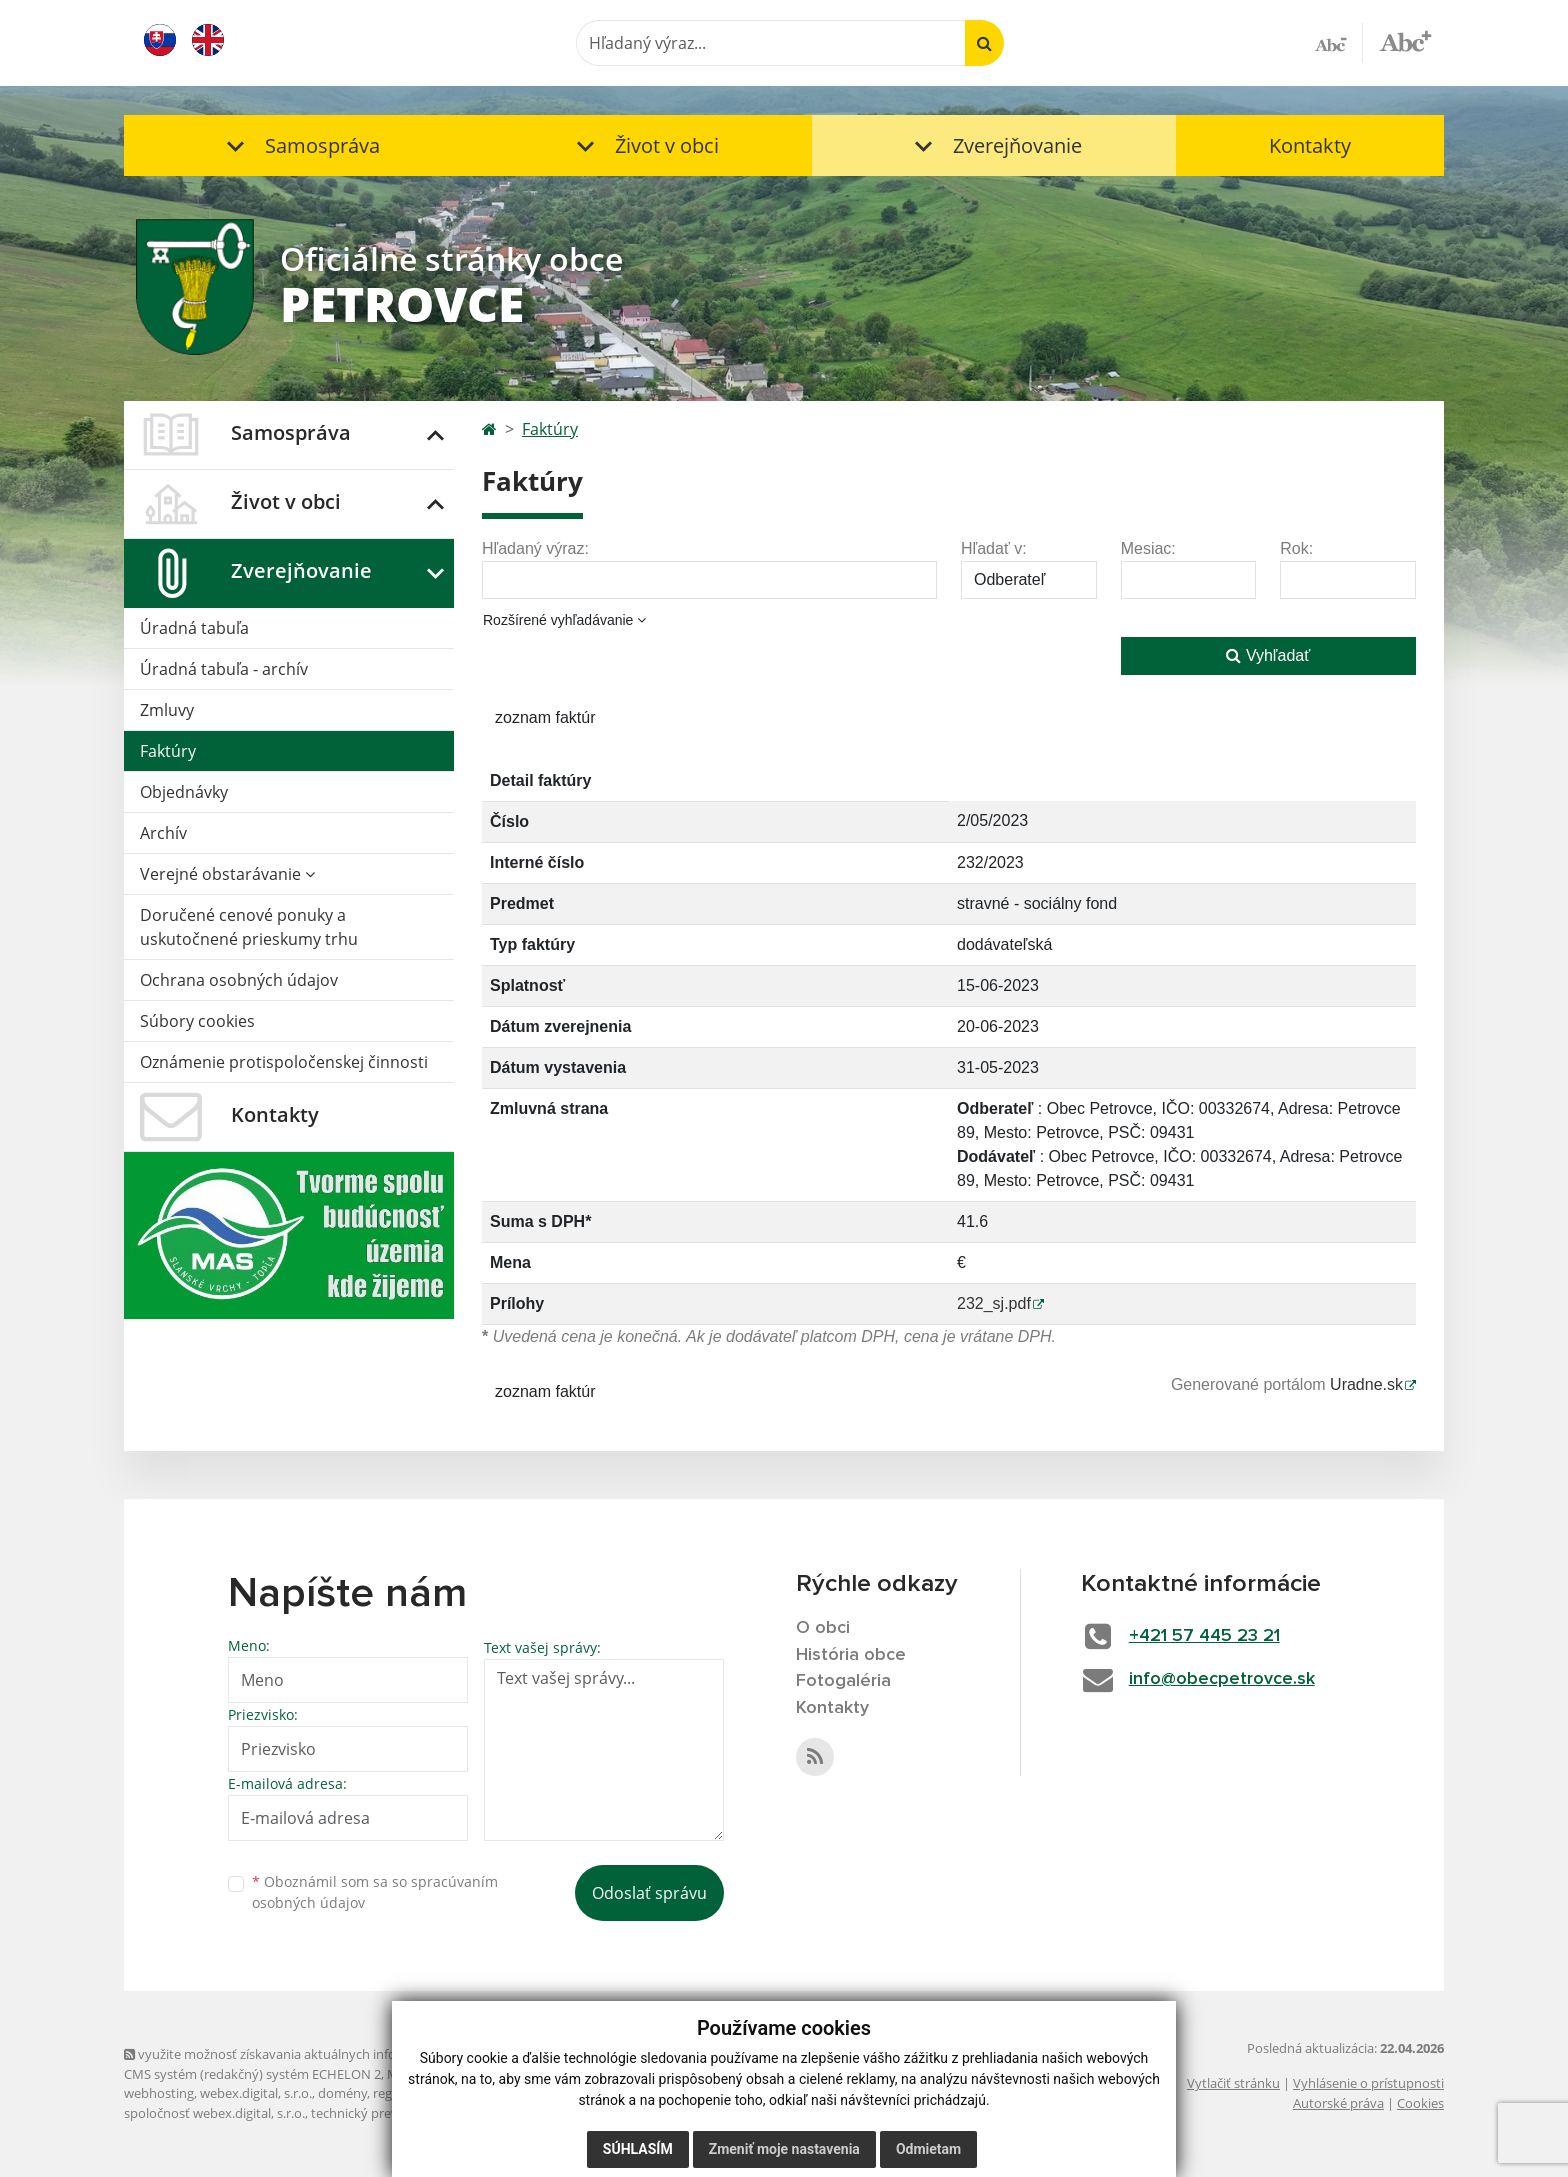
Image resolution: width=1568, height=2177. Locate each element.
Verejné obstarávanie (227, 874)
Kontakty (1310, 145)
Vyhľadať (1268, 655)
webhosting (159, 2093)
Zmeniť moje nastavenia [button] (784, 2149)
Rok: (1296, 548)
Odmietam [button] (928, 2149)
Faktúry (168, 751)
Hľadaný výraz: (535, 548)
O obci (823, 1628)
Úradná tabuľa (194, 628)
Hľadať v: (994, 548)
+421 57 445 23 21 (1204, 1636)
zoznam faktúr (545, 717)
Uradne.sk (1366, 1384)
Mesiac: (1148, 548)
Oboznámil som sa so (375, 1892)
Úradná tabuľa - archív (224, 669)
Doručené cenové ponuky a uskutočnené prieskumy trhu (249, 927)
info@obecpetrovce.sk (1222, 1679)
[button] (299, 145)
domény (342, 2093)
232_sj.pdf (994, 1303)
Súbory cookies (197, 1021)
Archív (163, 833)
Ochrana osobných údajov (239, 980)
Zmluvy (167, 710)
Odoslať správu (649, 1893)
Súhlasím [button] (638, 2149)
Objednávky (184, 792)
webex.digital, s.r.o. (256, 2093)
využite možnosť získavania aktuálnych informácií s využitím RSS (322, 2054)
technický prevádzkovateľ (387, 2113)
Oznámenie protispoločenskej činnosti (284, 1062)
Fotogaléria (843, 1681)
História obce (851, 1655)
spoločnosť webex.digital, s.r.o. (214, 2113)
